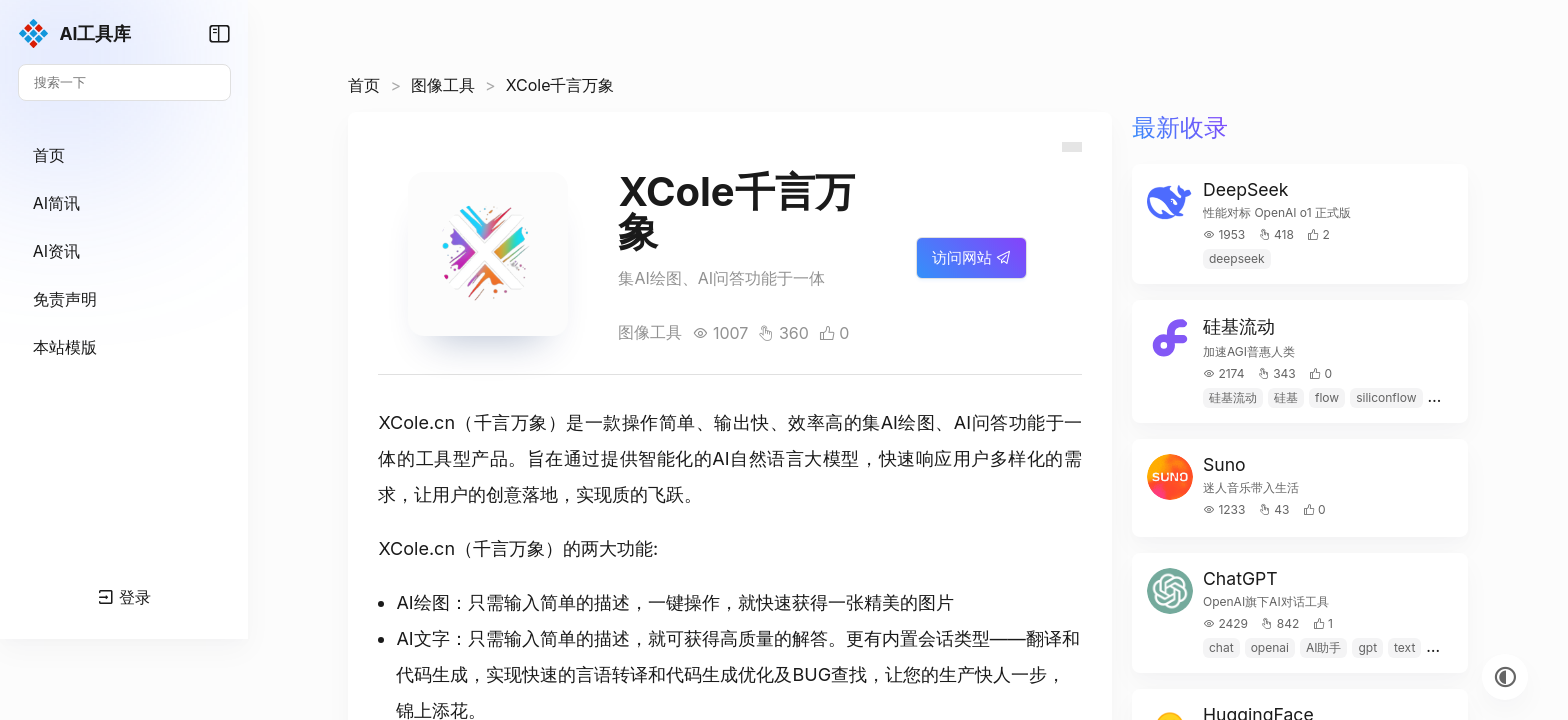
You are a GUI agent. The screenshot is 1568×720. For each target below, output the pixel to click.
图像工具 (475, 85)
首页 (396, 85)
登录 (140, 676)
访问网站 (971, 267)
